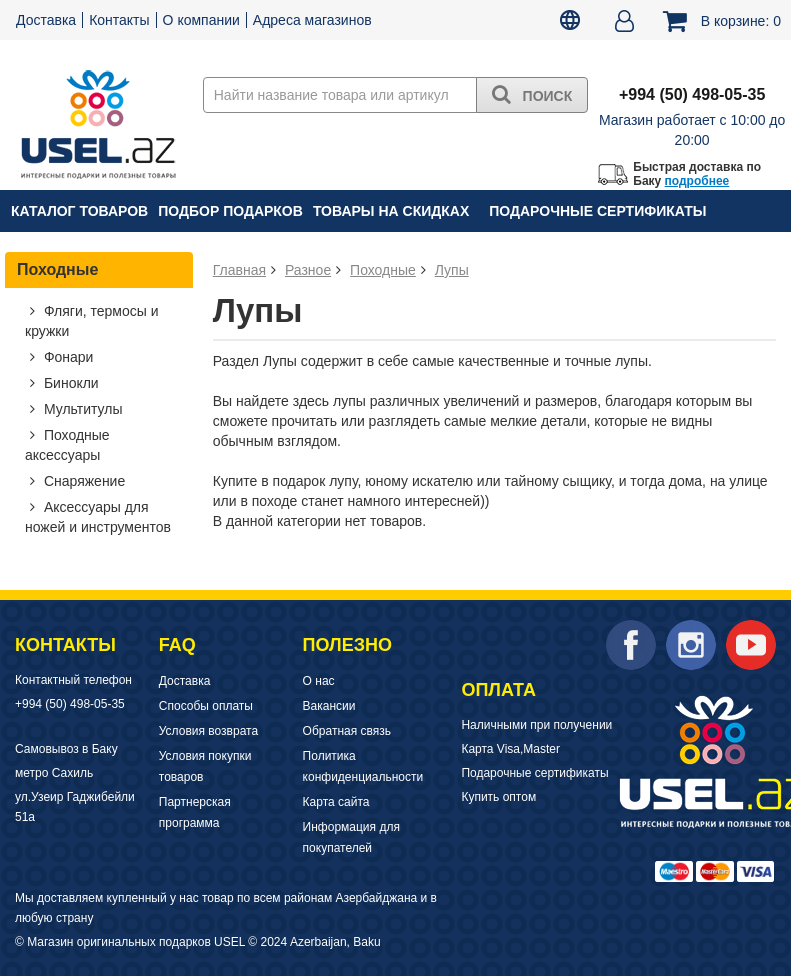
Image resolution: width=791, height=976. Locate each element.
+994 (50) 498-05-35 (70, 704)
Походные (57, 269)
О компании (201, 20)
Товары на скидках (391, 211)
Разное (308, 270)
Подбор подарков (230, 211)
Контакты (119, 20)
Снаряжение (82, 481)
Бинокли (69, 383)
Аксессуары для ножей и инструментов (98, 517)
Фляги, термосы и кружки (92, 321)
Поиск (532, 94)
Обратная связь (347, 731)
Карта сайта (336, 802)
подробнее (697, 181)
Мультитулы (81, 409)
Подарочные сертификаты (597, 211)
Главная (239, 270)
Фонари (66, 357)
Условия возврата (208, 731)
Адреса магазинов (312, 20)
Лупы (452, 270)
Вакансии (329, 706)
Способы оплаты (206, 706)
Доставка (46, 20)
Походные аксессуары (67, 445)
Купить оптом (498, 797)
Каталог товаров (79, 211)
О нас (319, 681)
